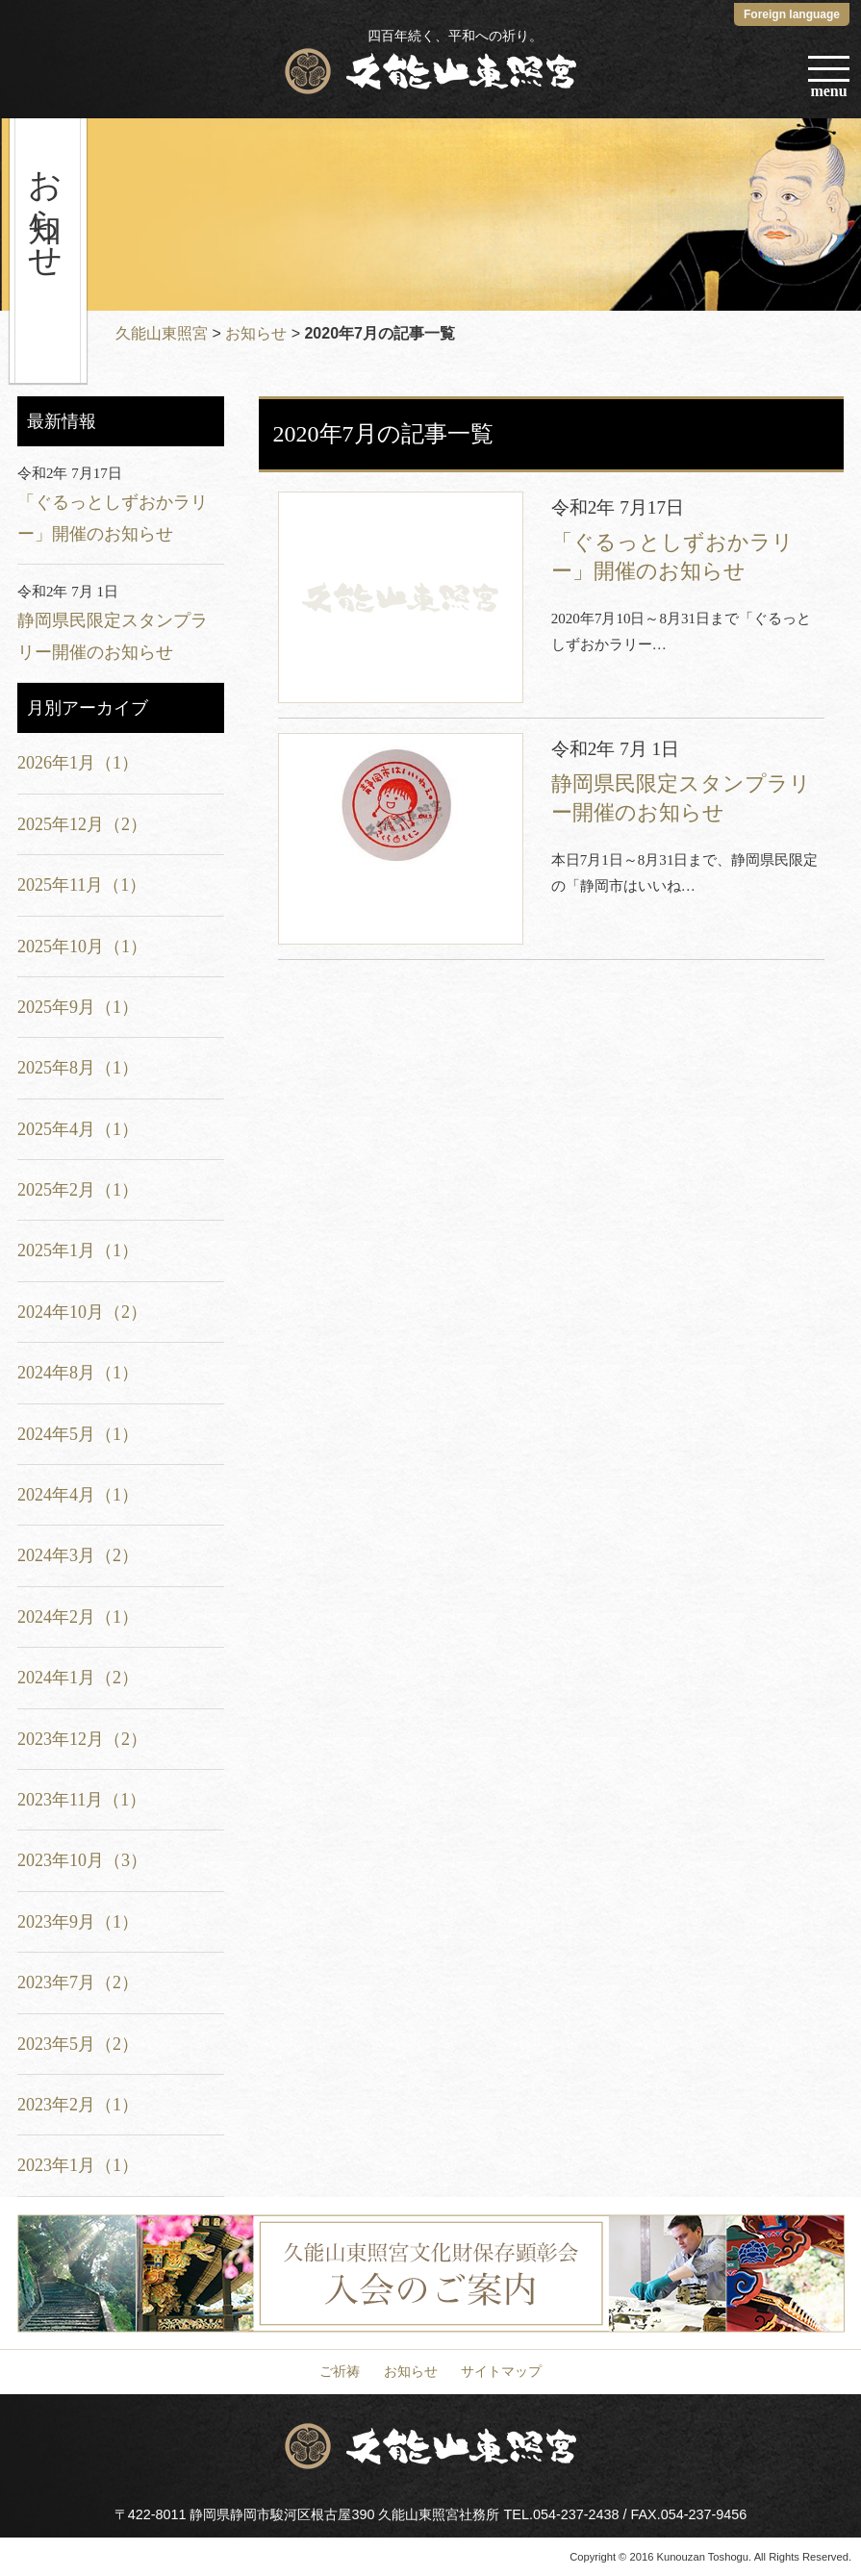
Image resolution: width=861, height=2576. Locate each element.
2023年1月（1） (78, 2165)
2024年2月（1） (78, 1617)
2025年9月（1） (78, 1007)
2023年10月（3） (82, 1860)
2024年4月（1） (78, 1494)
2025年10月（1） (82, 946)
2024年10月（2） (82, 1312)
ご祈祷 (339, 2371)
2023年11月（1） (81, 1799)
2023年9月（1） (78, 1922)
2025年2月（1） (78, 1190)
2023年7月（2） (78, 1982)
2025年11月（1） (81, 885)
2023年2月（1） (78, 2104)
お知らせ (256, 333)
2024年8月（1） (78, 1372)
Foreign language (792, 14)
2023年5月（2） (78, 2044)
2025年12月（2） (82, 824)
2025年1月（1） (78, 1250)
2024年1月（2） (78, 1677)
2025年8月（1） (78, 1067)
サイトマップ (501, 2371)
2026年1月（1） (78, 762)
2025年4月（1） (78, 1129)
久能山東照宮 (161, 333)
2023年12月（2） (82, 1739)
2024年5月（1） (78, 1434)
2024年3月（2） (78, 1555)
